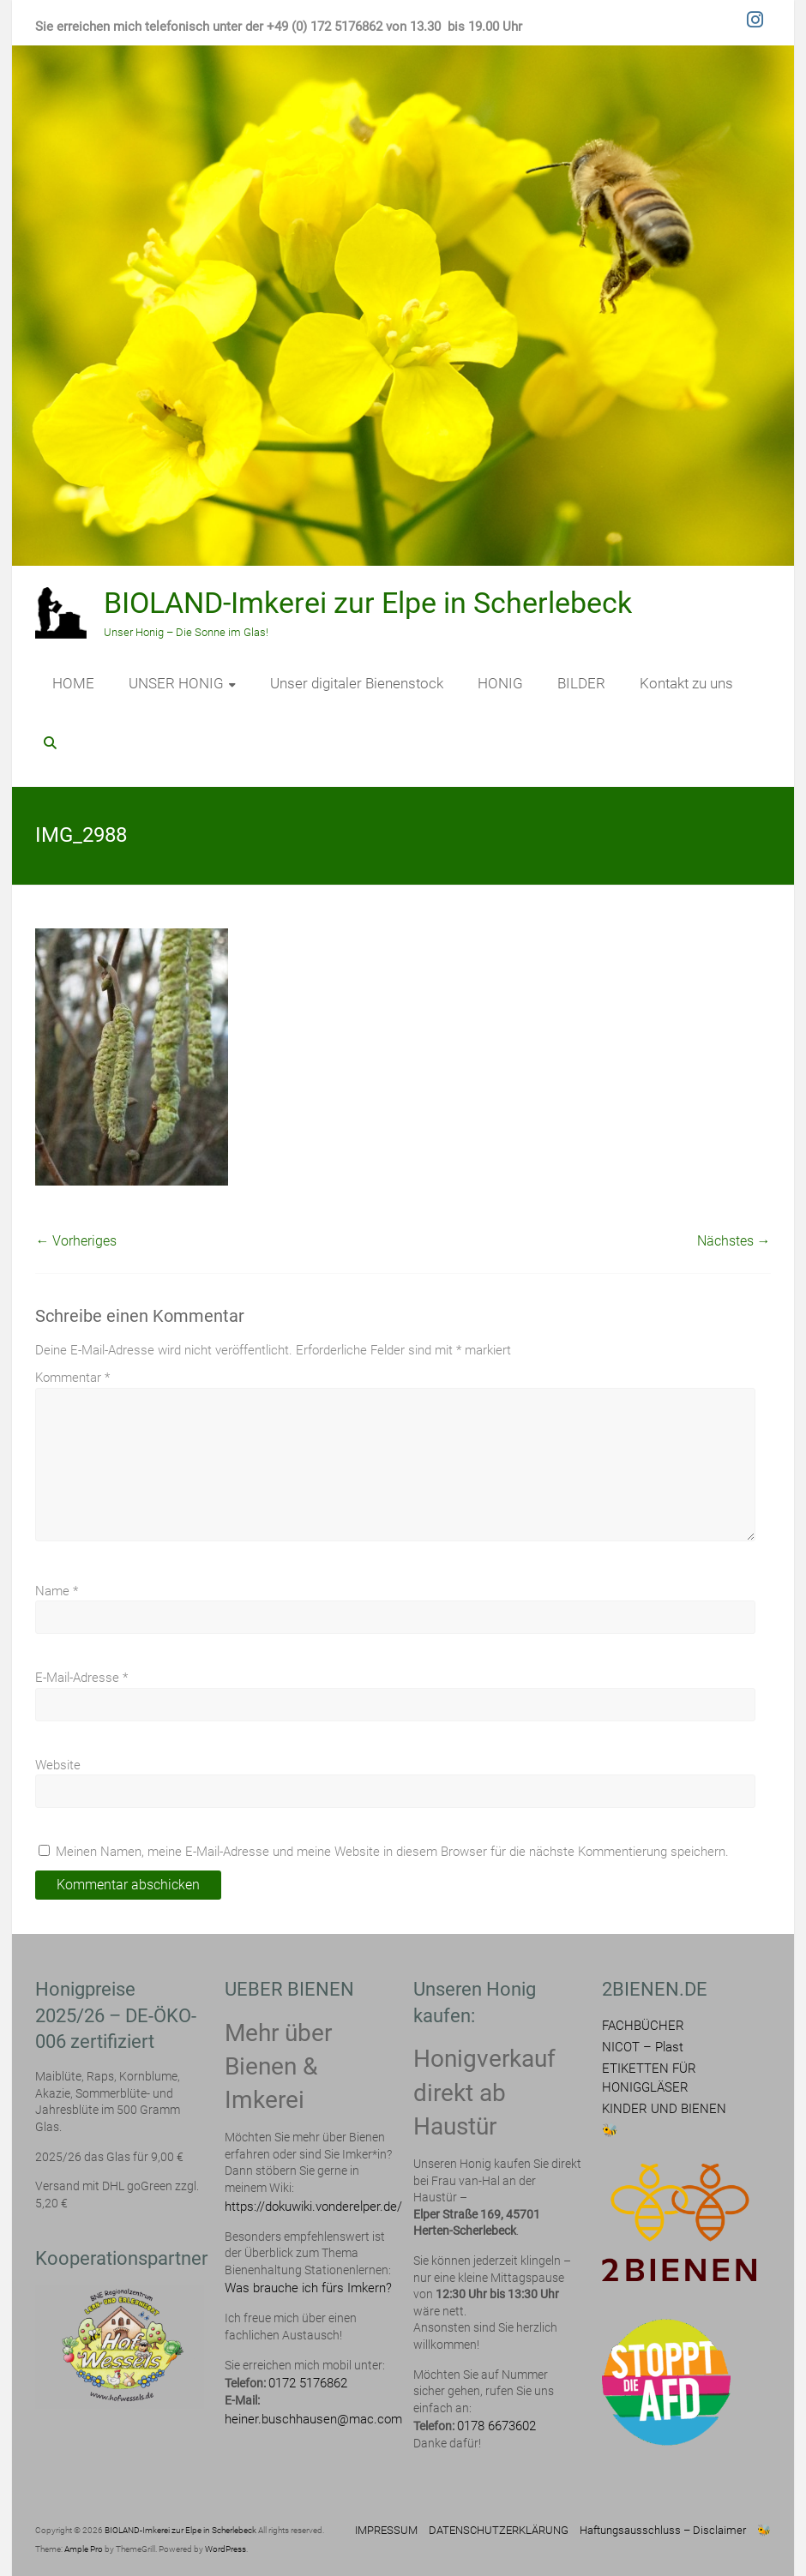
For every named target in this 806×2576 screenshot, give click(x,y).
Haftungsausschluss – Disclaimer (663, 2530)
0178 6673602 (496, 2426)
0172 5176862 (307, 2383)
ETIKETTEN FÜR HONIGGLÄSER (649, 2078)
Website (58, 1765)
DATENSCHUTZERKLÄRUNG (498, 2530)
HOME (73, 683)
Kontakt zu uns (686, 683)
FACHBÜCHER (643, 2025)
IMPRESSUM (386, 2530)
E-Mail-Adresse (81, 1677)
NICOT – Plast (642, 2047)
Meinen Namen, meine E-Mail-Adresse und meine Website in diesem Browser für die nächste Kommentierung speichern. (392, 1851)
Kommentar (72, 1377)
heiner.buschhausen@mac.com (313, 2419)
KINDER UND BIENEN (664, 2109)
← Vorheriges (76, 1241)
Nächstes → (734, 1241)
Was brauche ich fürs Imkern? (308, 2288)
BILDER (581, 683)
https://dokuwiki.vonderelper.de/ (313, 2206)
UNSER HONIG (176, 683)
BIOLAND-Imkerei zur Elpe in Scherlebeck (368, 602)
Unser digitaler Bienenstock (356, 683)
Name (56, 1591)
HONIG (500, 683)
